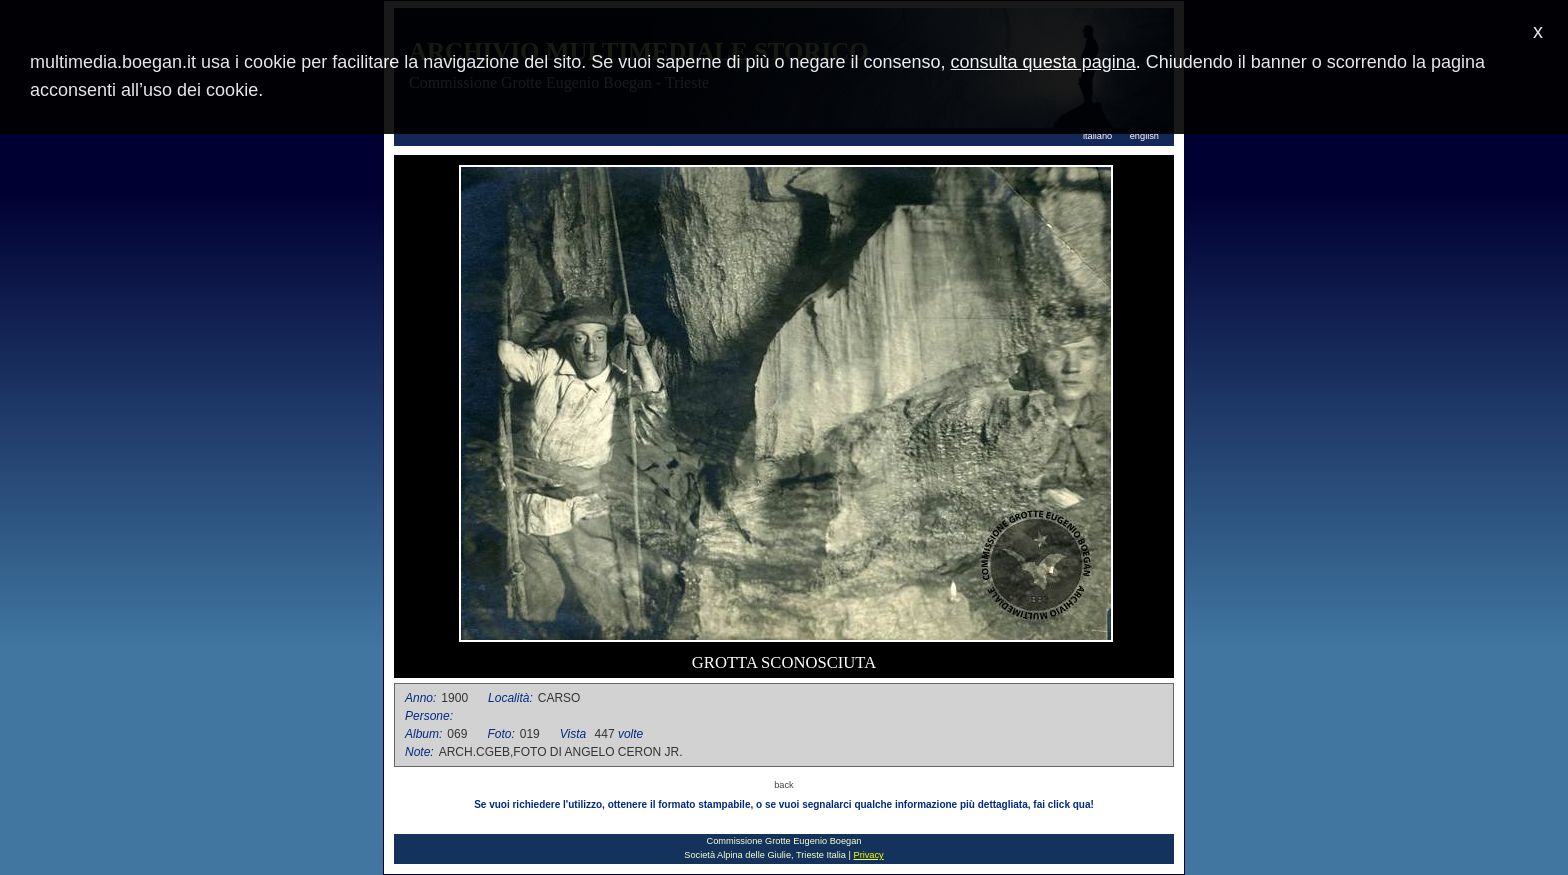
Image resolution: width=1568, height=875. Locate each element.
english (1144, 136)
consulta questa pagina (1043, 62)
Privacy (868, 855)
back (784, 785)
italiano (1097, 136)
